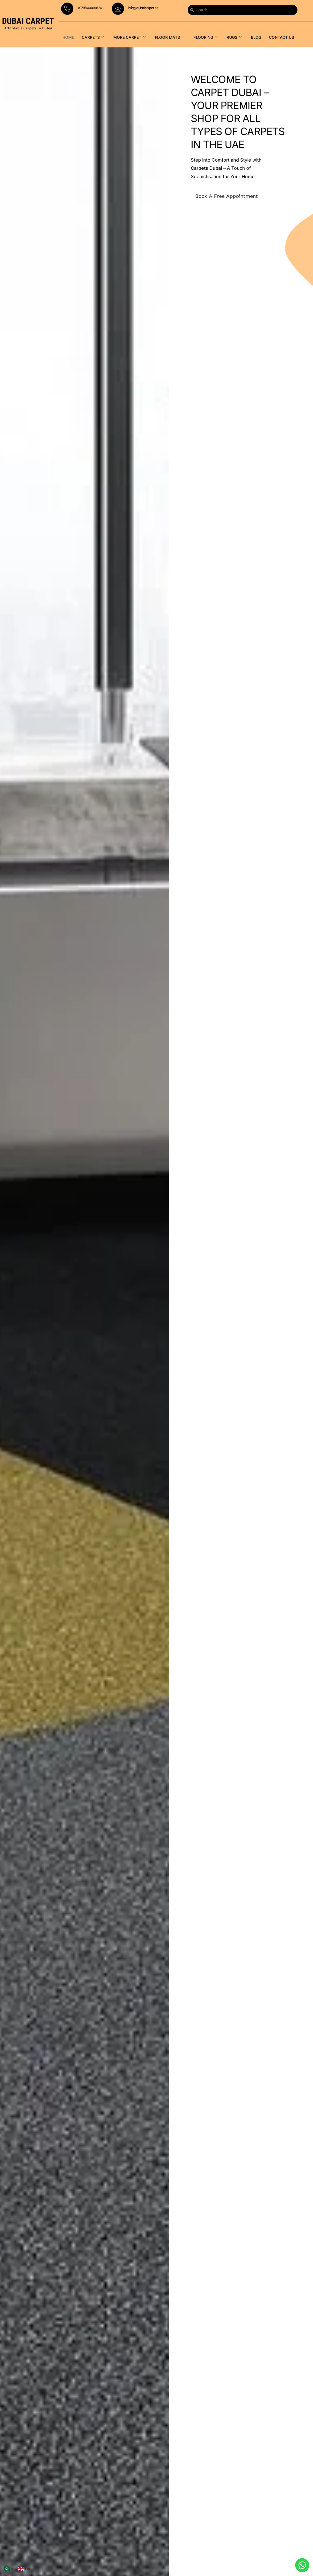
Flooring (205, 37)
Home (68, 37)
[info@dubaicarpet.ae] (118, 9)
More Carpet (129, 37)
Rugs (234, 37)
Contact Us (281, 37)
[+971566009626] (67, 9)
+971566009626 (89, 8)
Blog (256, 37)
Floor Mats (169, 37)
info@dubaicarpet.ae (143, 8)
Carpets (93, 37)
